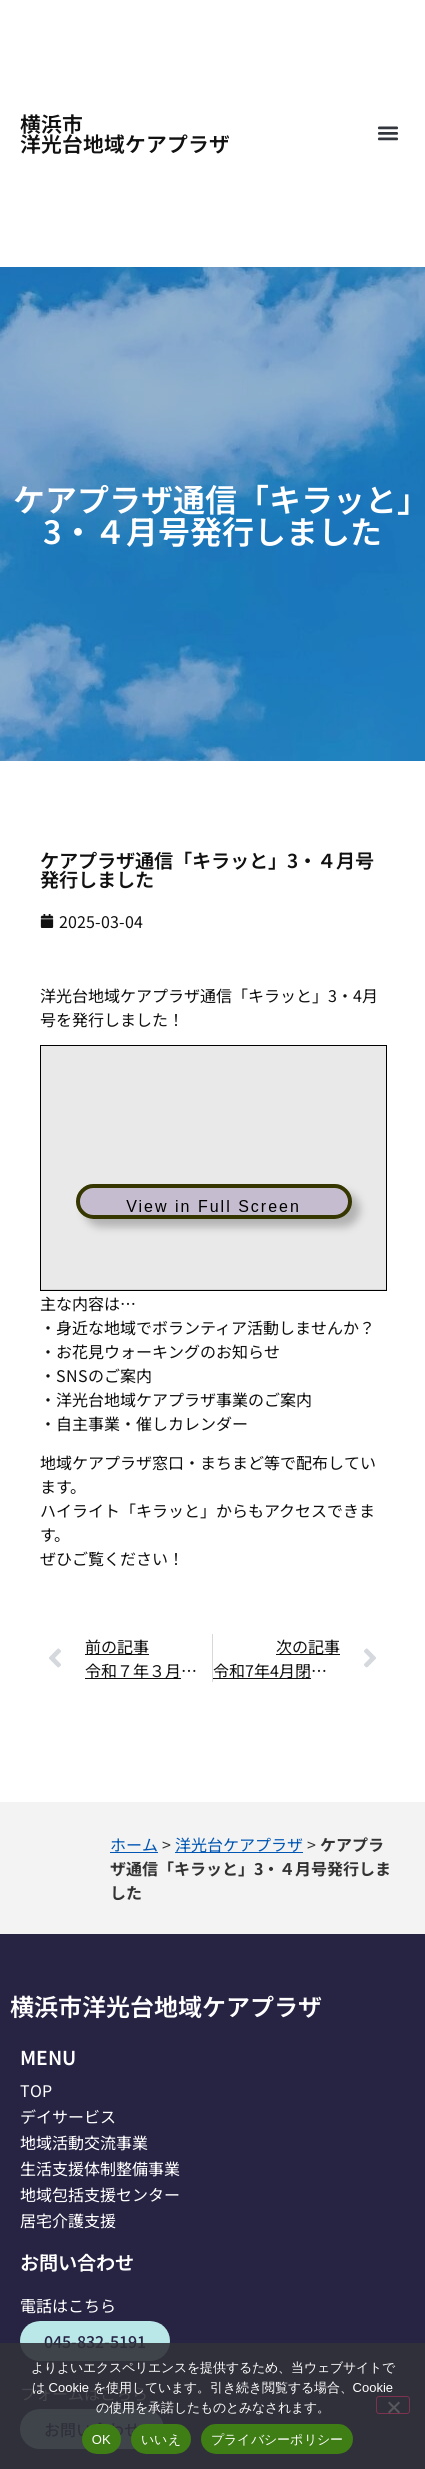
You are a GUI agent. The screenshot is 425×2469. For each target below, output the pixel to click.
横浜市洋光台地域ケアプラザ (125, 133)
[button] (387, 133)
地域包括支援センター (100, 2194)
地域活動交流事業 (84, 2142)
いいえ (161, 2439)
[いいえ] (393, 2405)
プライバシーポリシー (277, 2439)
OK (101, 2439)
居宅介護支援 (68, 2220)
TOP (36, 2090)
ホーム (134, 1844)
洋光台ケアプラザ (239, 1844)
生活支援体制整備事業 (100, 2168)
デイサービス (68, 2116)
